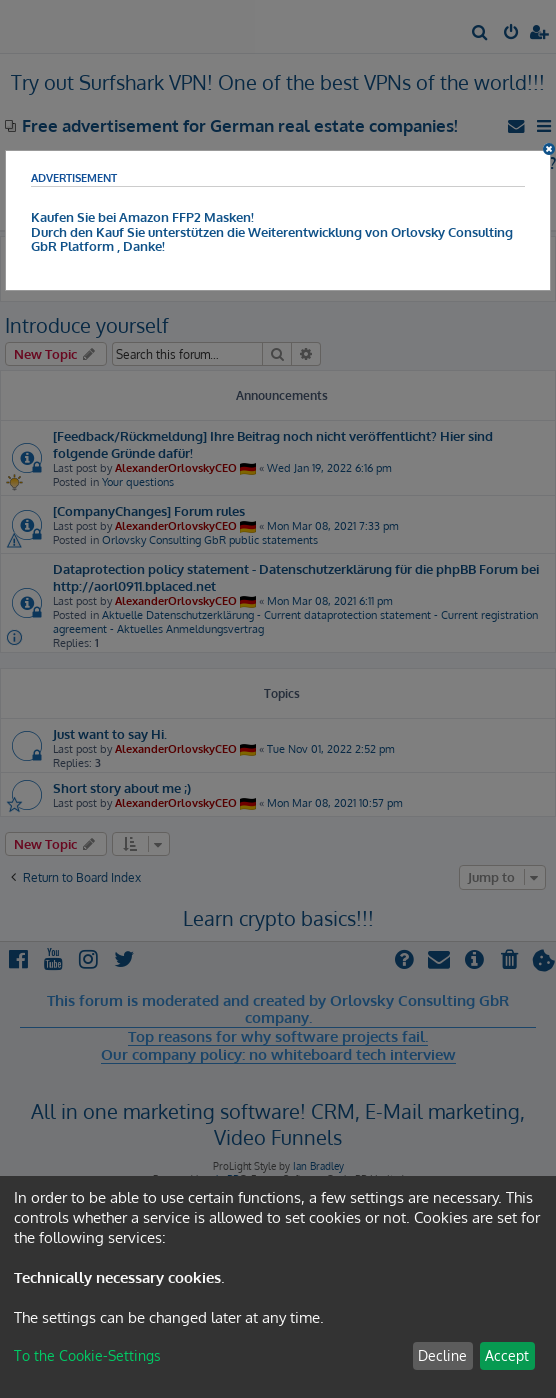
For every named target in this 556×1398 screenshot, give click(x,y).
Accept (507, 1355)
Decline (442, 1355)
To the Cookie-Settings (87, 1355)
